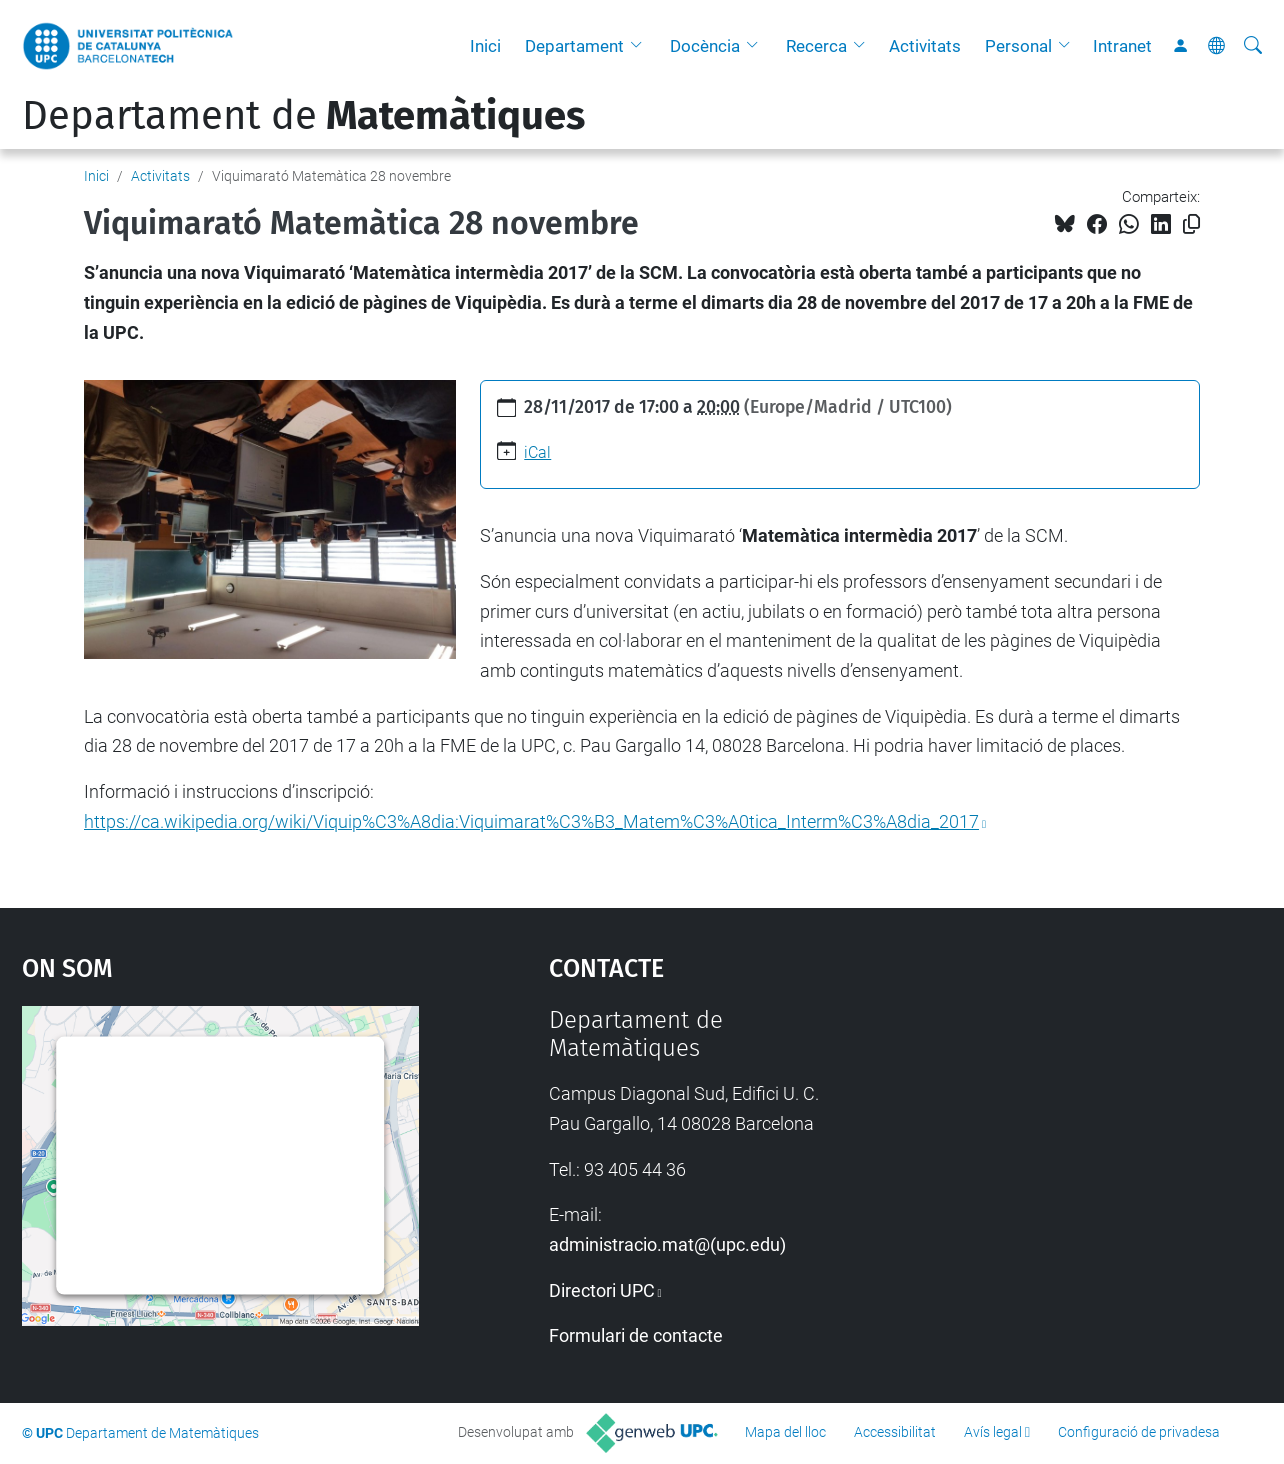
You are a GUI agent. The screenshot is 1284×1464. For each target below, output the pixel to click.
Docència (705, 46)
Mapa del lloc (785, 1432)
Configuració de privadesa (1139, 1432)
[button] (641, 46)
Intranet (1122, 46)
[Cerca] (1253, 46)
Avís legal (993, 1432)
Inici (485, 46)
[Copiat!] (1191, 224)
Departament (574, 46)
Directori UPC (602, 1290)
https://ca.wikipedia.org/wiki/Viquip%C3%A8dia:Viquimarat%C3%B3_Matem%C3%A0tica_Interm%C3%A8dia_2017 (531, 821)
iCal (537, 452)
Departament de (303, 116)
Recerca (816, 46)
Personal (1018, 46)
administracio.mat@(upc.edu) (667, 1244)
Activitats (925, 46)
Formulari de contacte (636, 1335)
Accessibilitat (895, 1432)
